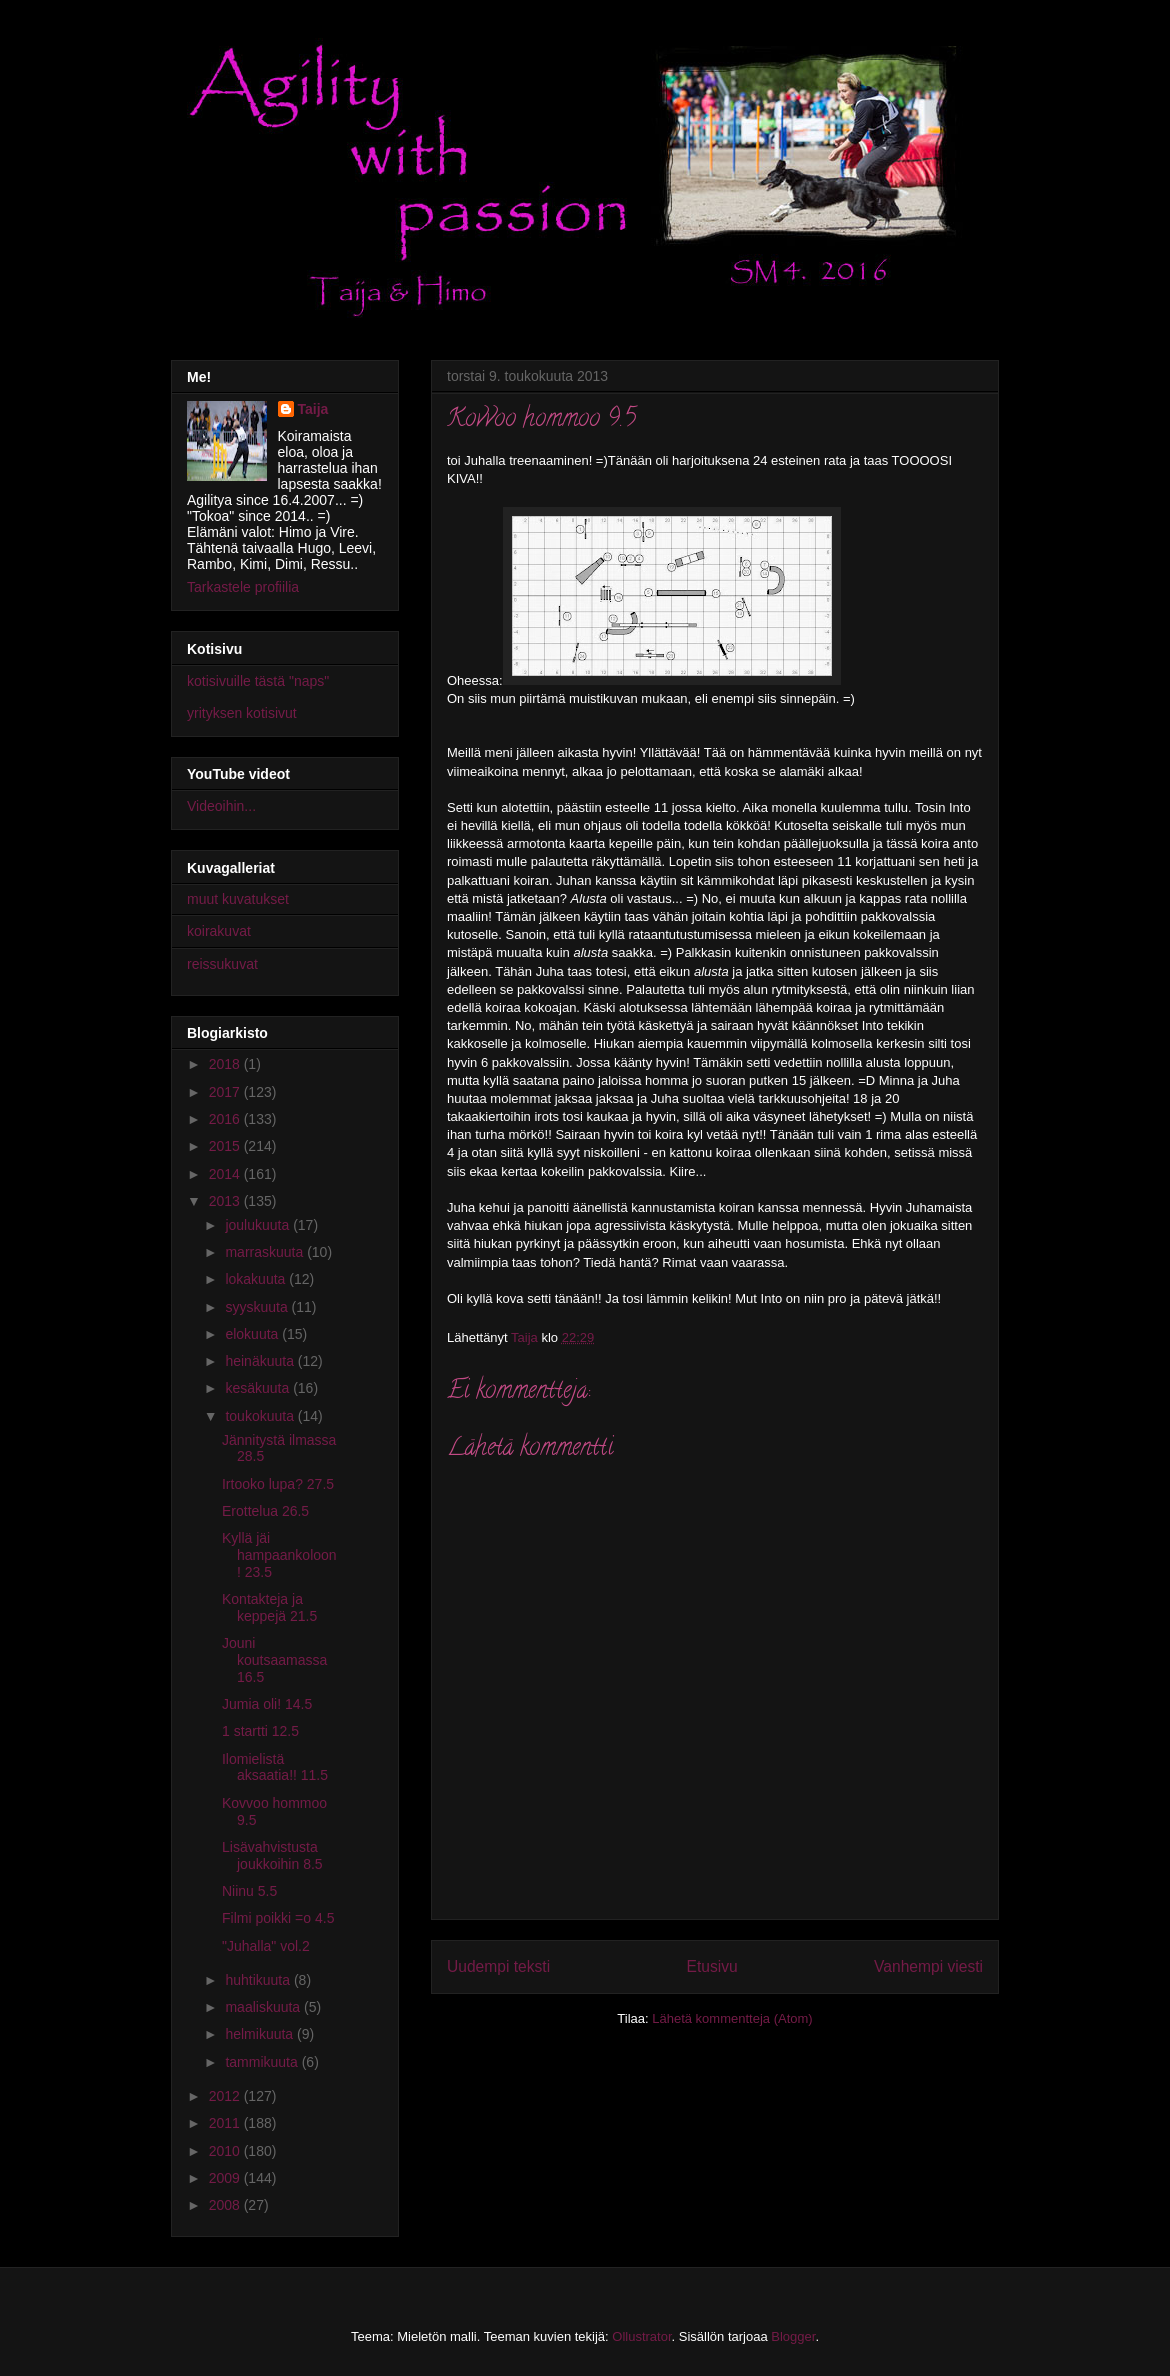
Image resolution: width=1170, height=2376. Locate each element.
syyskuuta (258, 1307)
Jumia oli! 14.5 (267, 1704)
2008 (226, 2205)
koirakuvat (219, 931)
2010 (226, 2151)
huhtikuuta (259, 1980)
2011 (226, 2123)
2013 (226, 1201)
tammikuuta (263, 2062)
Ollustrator (641, 2336)
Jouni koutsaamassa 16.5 (274, 1660)
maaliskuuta (264, 2007)
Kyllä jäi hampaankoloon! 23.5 (279, 1555)
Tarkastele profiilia (243, 587)
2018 (226, 1064)
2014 (226, 1174)
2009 (226, 2178)
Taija (313, 409)
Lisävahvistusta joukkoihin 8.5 (272, 1855)
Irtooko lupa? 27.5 (278, 1484)
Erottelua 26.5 (265, 1511)
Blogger (793, 2336)
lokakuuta (257, 1279)
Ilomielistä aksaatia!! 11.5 (275, 1767)
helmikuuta (261, 2034)
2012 (226, 2096)
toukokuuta (261, 1416)
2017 (226, 1092)
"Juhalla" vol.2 (266, 1946)
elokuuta (253, 1334)
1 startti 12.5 (260, 1731)
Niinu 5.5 (249, 1891)
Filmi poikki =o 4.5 (278, 1918)
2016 (226, 1119)
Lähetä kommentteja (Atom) (732, 2018)
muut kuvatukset (238, 899)
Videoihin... (221, 806)
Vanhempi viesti (928, 1966)
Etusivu (712, 1966)
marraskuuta (266, 1252)
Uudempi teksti (498, 1966)
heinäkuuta (261, 1361)
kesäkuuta (259, 1388)
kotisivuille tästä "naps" (258, 681)
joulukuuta (259, 1225)
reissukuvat (222, 964)
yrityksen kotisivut (242, 713)
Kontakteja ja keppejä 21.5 (269, 1607)
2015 (226, 1146)
